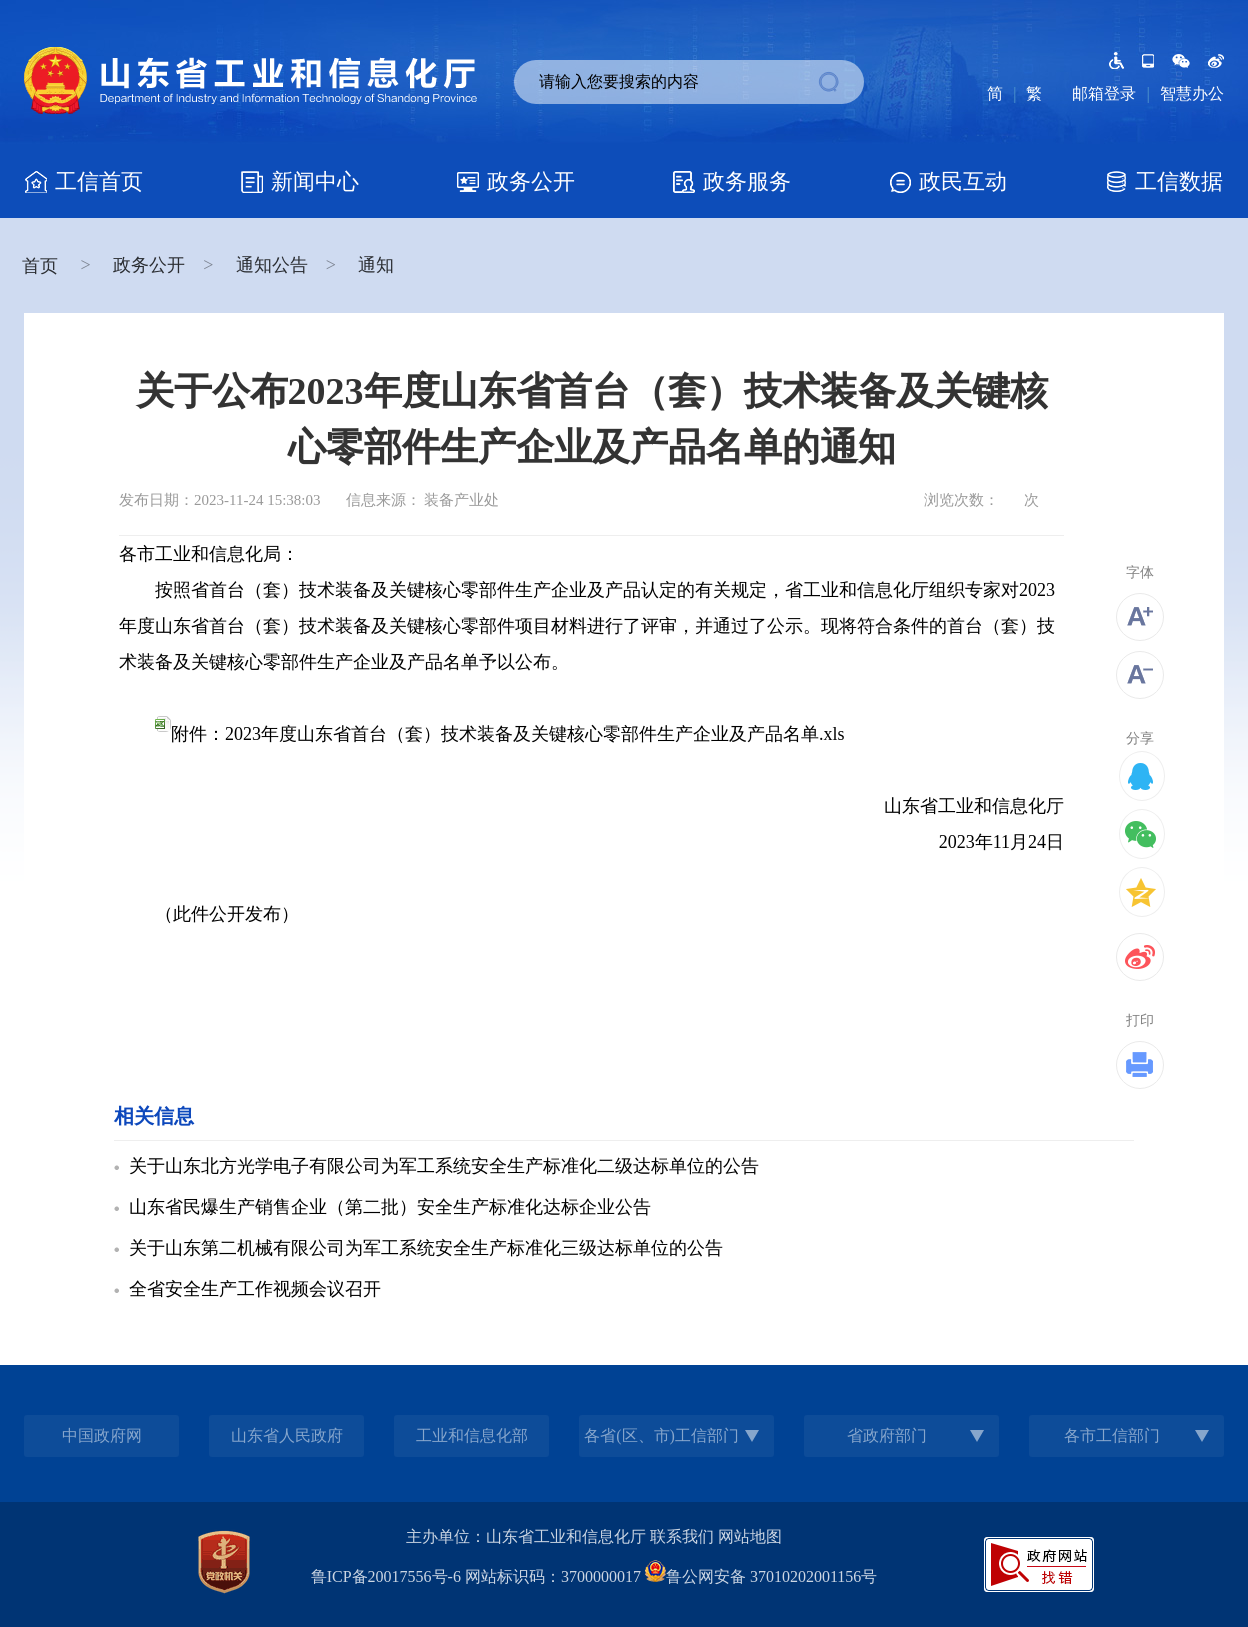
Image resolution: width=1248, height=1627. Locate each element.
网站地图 (750, 1536)
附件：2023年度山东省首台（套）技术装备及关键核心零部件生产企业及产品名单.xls (500, 734)
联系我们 (682, 1536)
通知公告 (272, 265)
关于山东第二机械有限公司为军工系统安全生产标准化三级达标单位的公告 (426, 1248)
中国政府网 (102, 1435)
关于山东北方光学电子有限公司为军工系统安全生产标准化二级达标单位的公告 (444, 1166)
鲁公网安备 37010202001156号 (761, 1576)
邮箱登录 (1104, 93)
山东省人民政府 (287, 1435)
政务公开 (149, 265)
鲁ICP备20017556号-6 (386, 1576)
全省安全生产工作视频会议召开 (255, 1289)
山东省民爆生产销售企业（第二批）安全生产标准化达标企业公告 (390, 1207)
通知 (376, 265)
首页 (42, 266)
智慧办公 (1192, 93)
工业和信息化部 (472, 1435)
